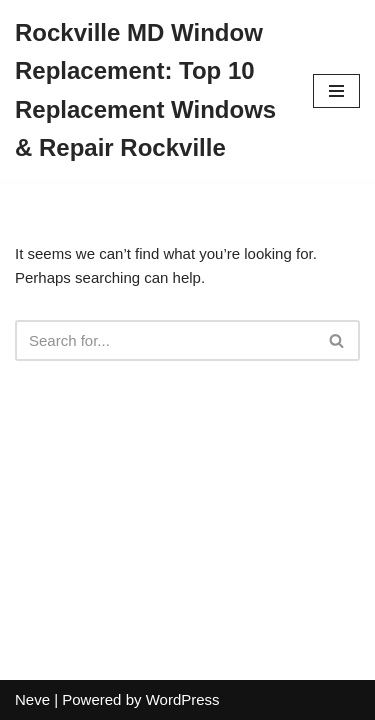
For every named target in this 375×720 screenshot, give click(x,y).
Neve (32, 699)
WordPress (183, 699)
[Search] (165, 340)
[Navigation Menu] (336, 91)
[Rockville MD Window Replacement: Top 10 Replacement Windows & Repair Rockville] (149, 91)
